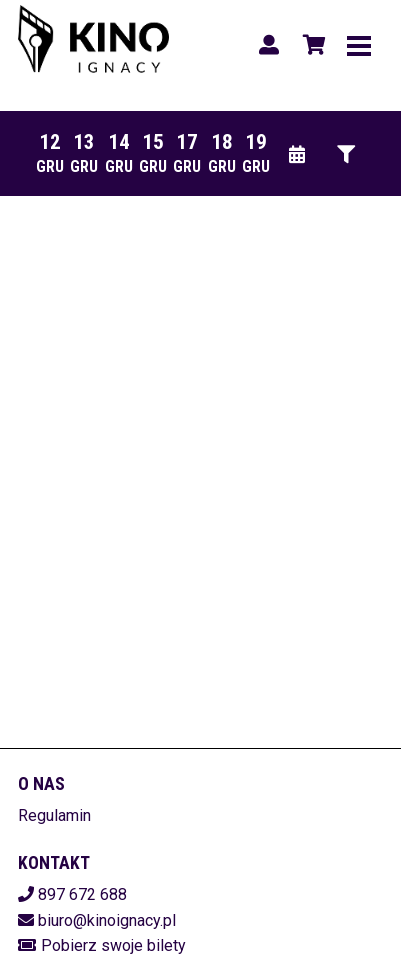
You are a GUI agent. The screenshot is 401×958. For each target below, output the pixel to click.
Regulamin (54, 815)
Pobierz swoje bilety (113, 945)
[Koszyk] (311, 45)
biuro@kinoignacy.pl (107, 920)
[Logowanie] (269, 45)
